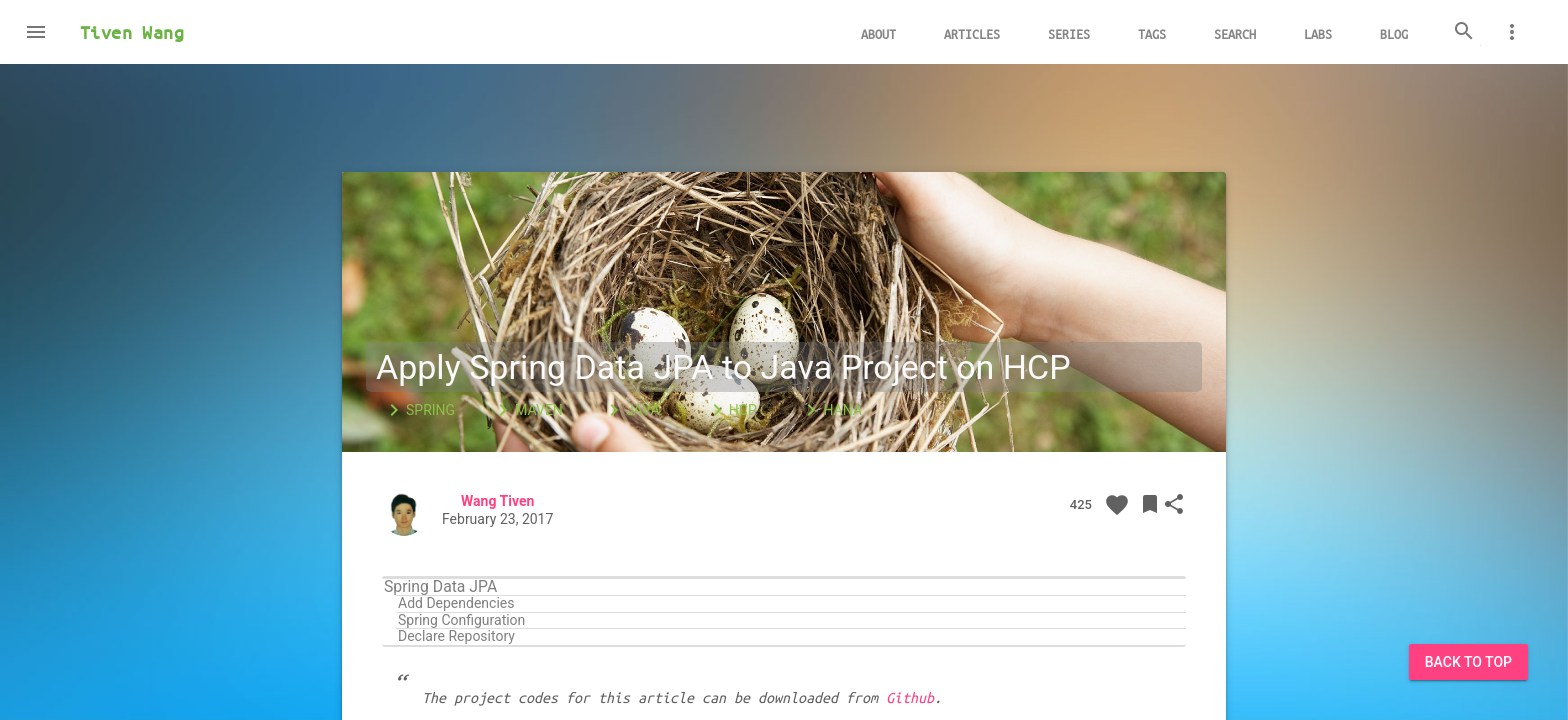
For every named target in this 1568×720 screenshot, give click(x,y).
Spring (418, 410)
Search (1235, 33)
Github (910, 697)
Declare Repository (456, 636)
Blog (1394, 33)
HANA (830, 410)
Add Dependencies (456, 603)
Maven (527, 410)
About (878, 33)
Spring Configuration (461, 620)
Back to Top (1468, 662)
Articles (972, 33)
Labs (1318, 33)
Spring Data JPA (440, 587)
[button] (36, 32)
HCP (731, 410)
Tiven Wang (132, 32)
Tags (1152, 33)
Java (631, 410)
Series (1069, 33)
